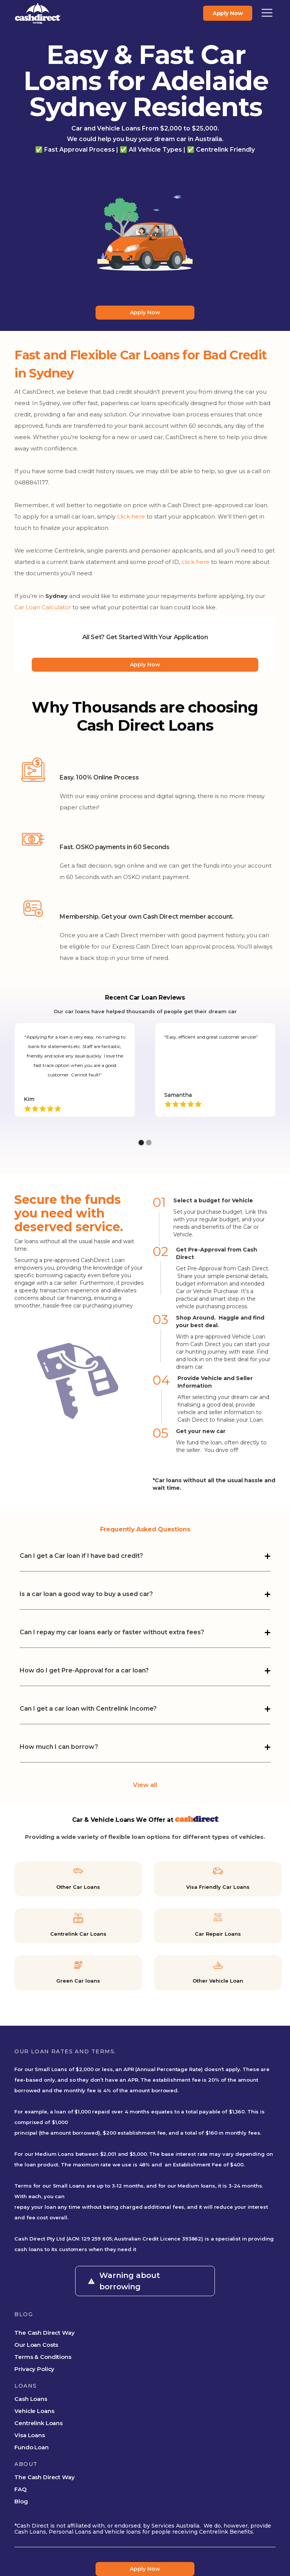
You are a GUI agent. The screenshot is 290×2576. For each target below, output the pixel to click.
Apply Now (145, 312)
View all (145, 1785)
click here (131, 516)
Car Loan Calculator (42, 607)
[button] (267, 13)
